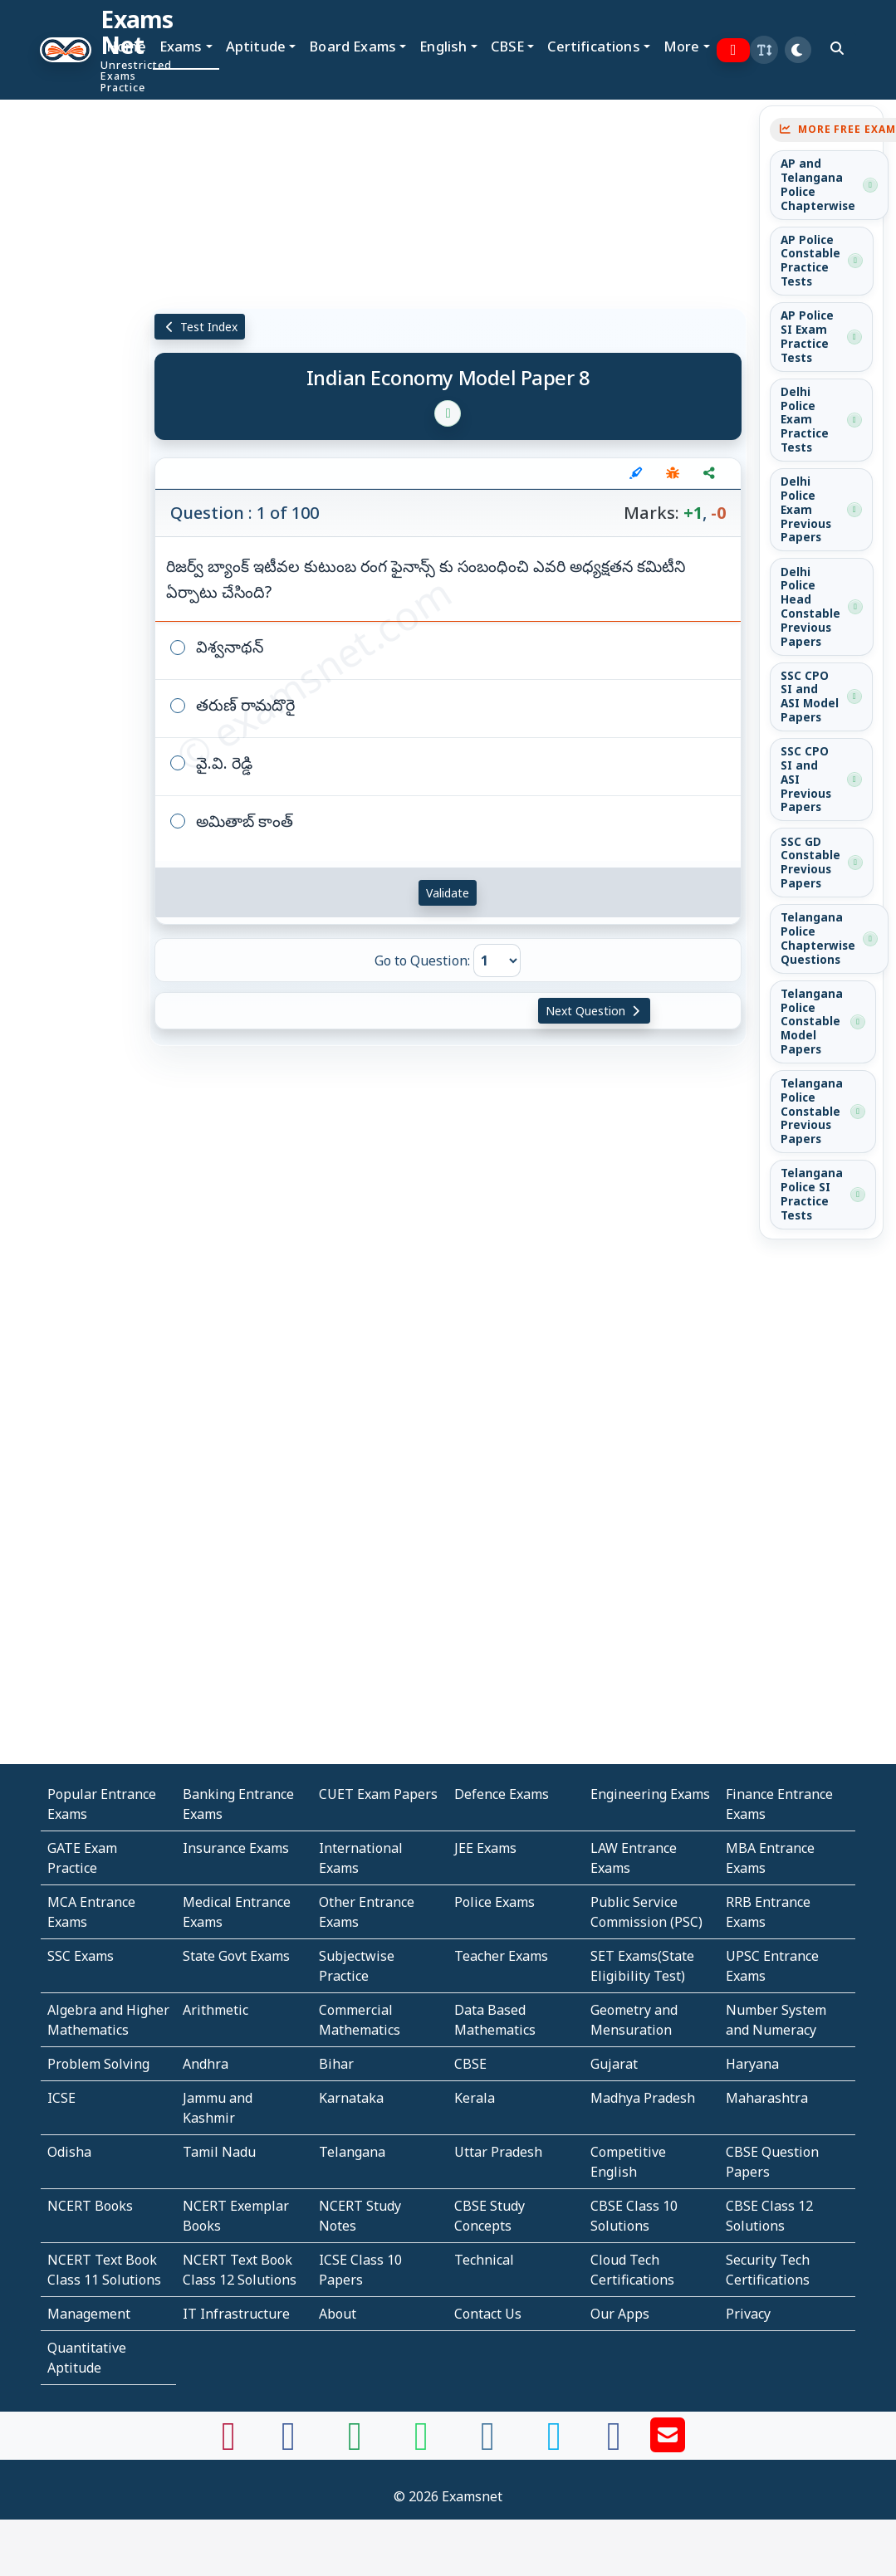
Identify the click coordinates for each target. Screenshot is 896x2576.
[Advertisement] (62, 305)
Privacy (748, 2314)
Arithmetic (215, 2010)
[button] (764, 50)
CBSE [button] (508, 46)
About (337, 2314)
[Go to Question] (497, 960)
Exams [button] (181, 46)
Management (88, 2314)
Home (126, 46)
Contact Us (487, 2314)
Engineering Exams (650, 1794)
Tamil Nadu (219, 2152)
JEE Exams (485, 1848)
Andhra (205, 2064)
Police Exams (494, 1902)
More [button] (681, 46)
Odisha (69, 2152)
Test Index (199, 327)
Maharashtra (767, 2098)
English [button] (443, 46)
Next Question (595, 1011)
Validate (447, 893)
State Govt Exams (236, 1956)
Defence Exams (501, 1794)
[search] (837, 48)
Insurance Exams (236, 1848)
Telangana (352, 2152)
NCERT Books (90, 2206)
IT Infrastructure (236, 2314)
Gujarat (614, 2064)
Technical (484, 2260)
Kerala (474, 2098)
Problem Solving (98, 2064)
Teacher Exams (501, 1956)
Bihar (336, 2064)
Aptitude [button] (256, 46)
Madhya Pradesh (642, 2098)
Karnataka (351, 2098)
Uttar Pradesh (498, 2152)
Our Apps (619, 2314)
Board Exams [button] (352, 46)
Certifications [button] (593, 46)
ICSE (61, 2098)
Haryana (752, 2064)
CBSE (470, 2064)
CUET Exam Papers (378, 1794)
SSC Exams (80, 1956)
